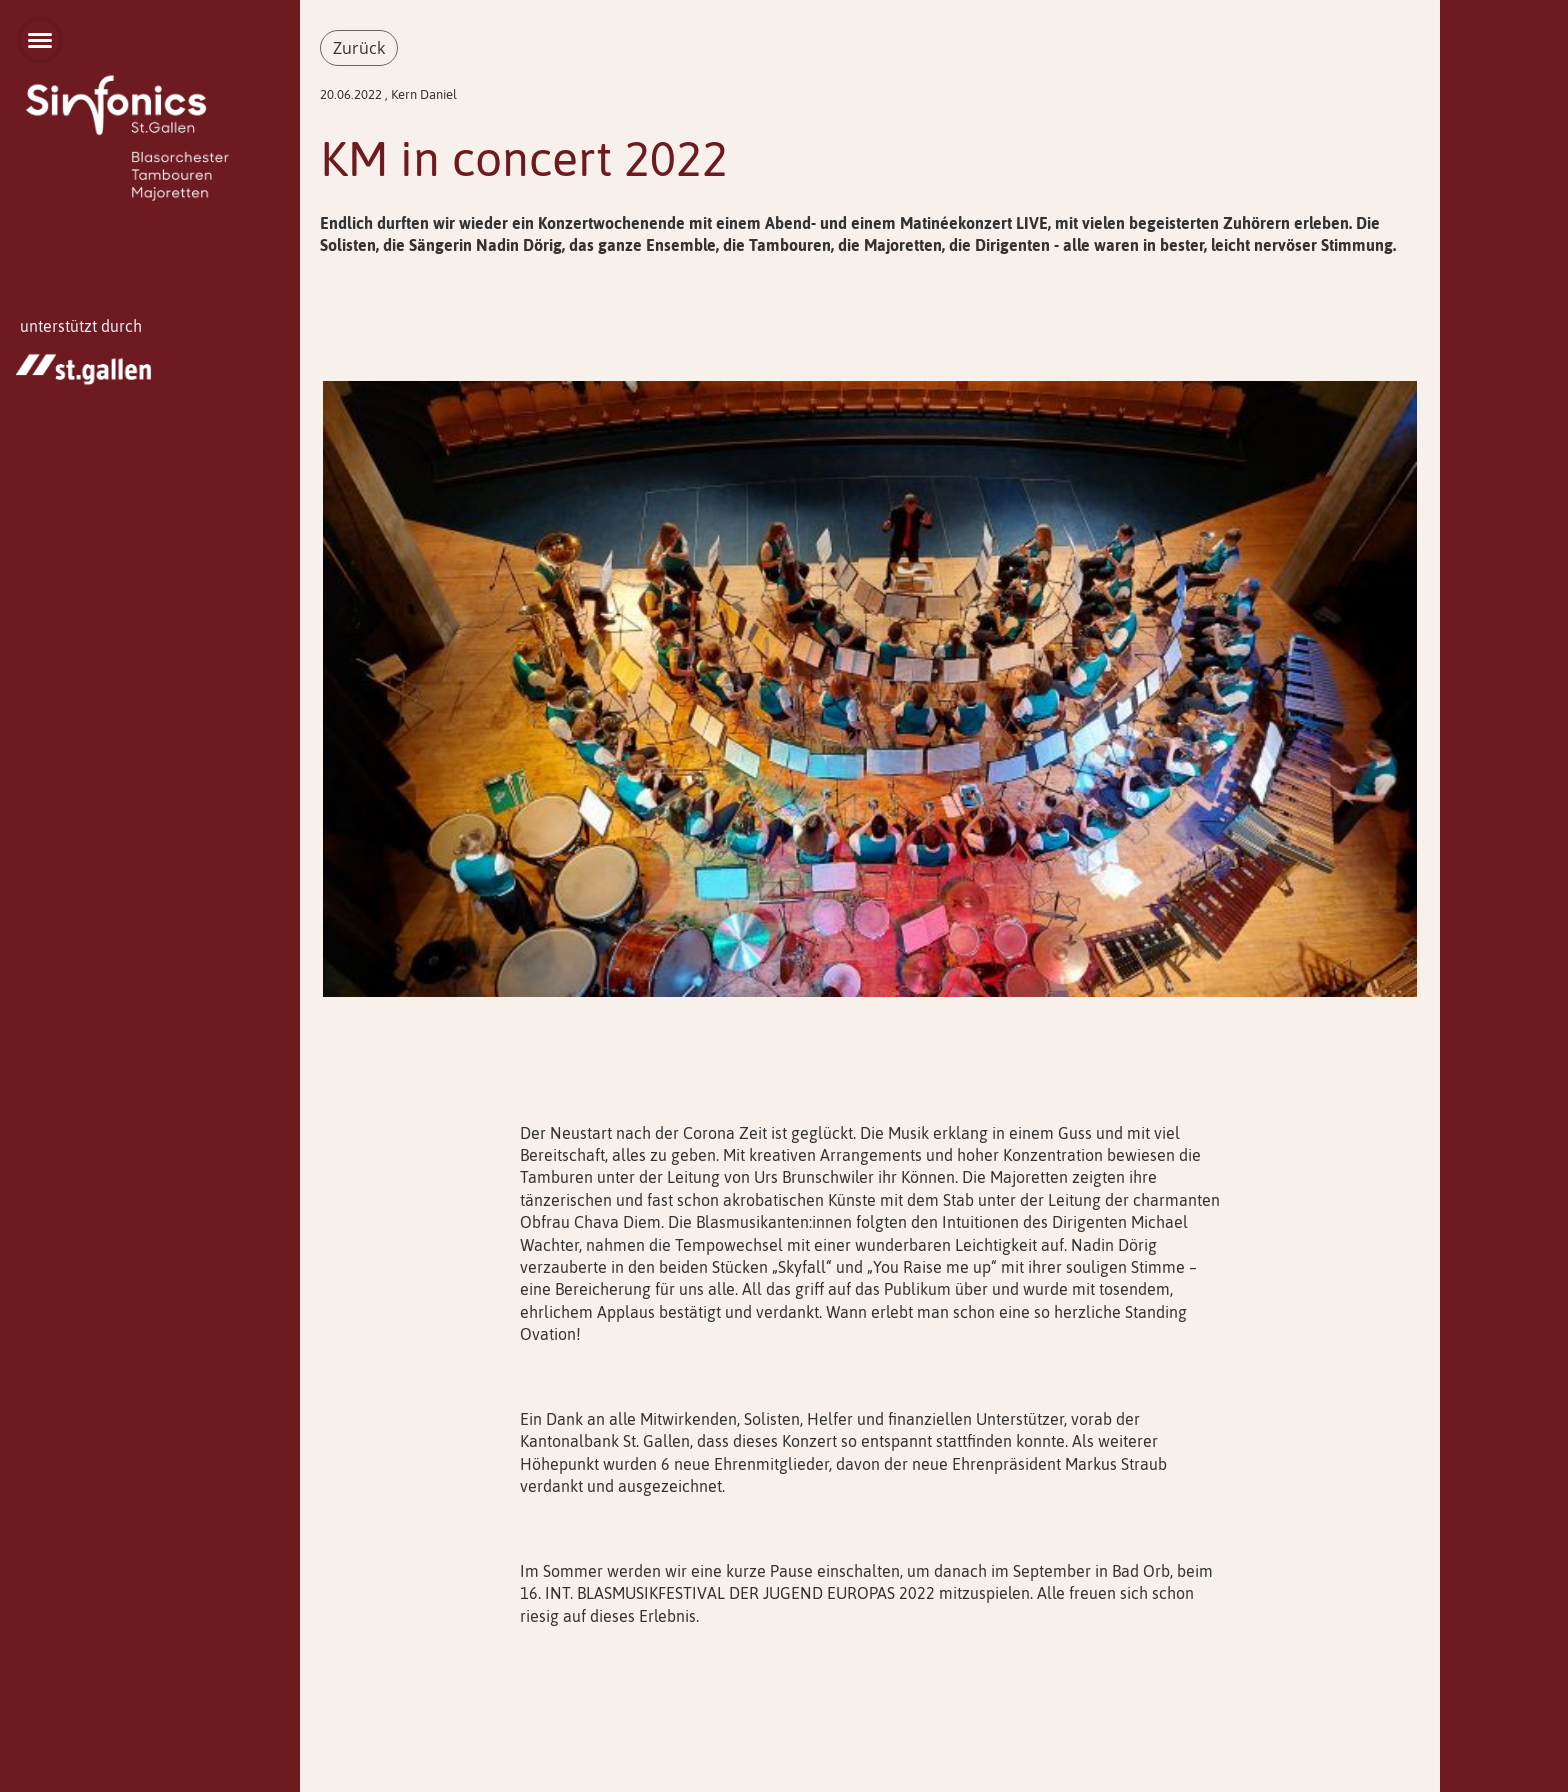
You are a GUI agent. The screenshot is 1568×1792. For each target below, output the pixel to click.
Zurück (359, 48)
